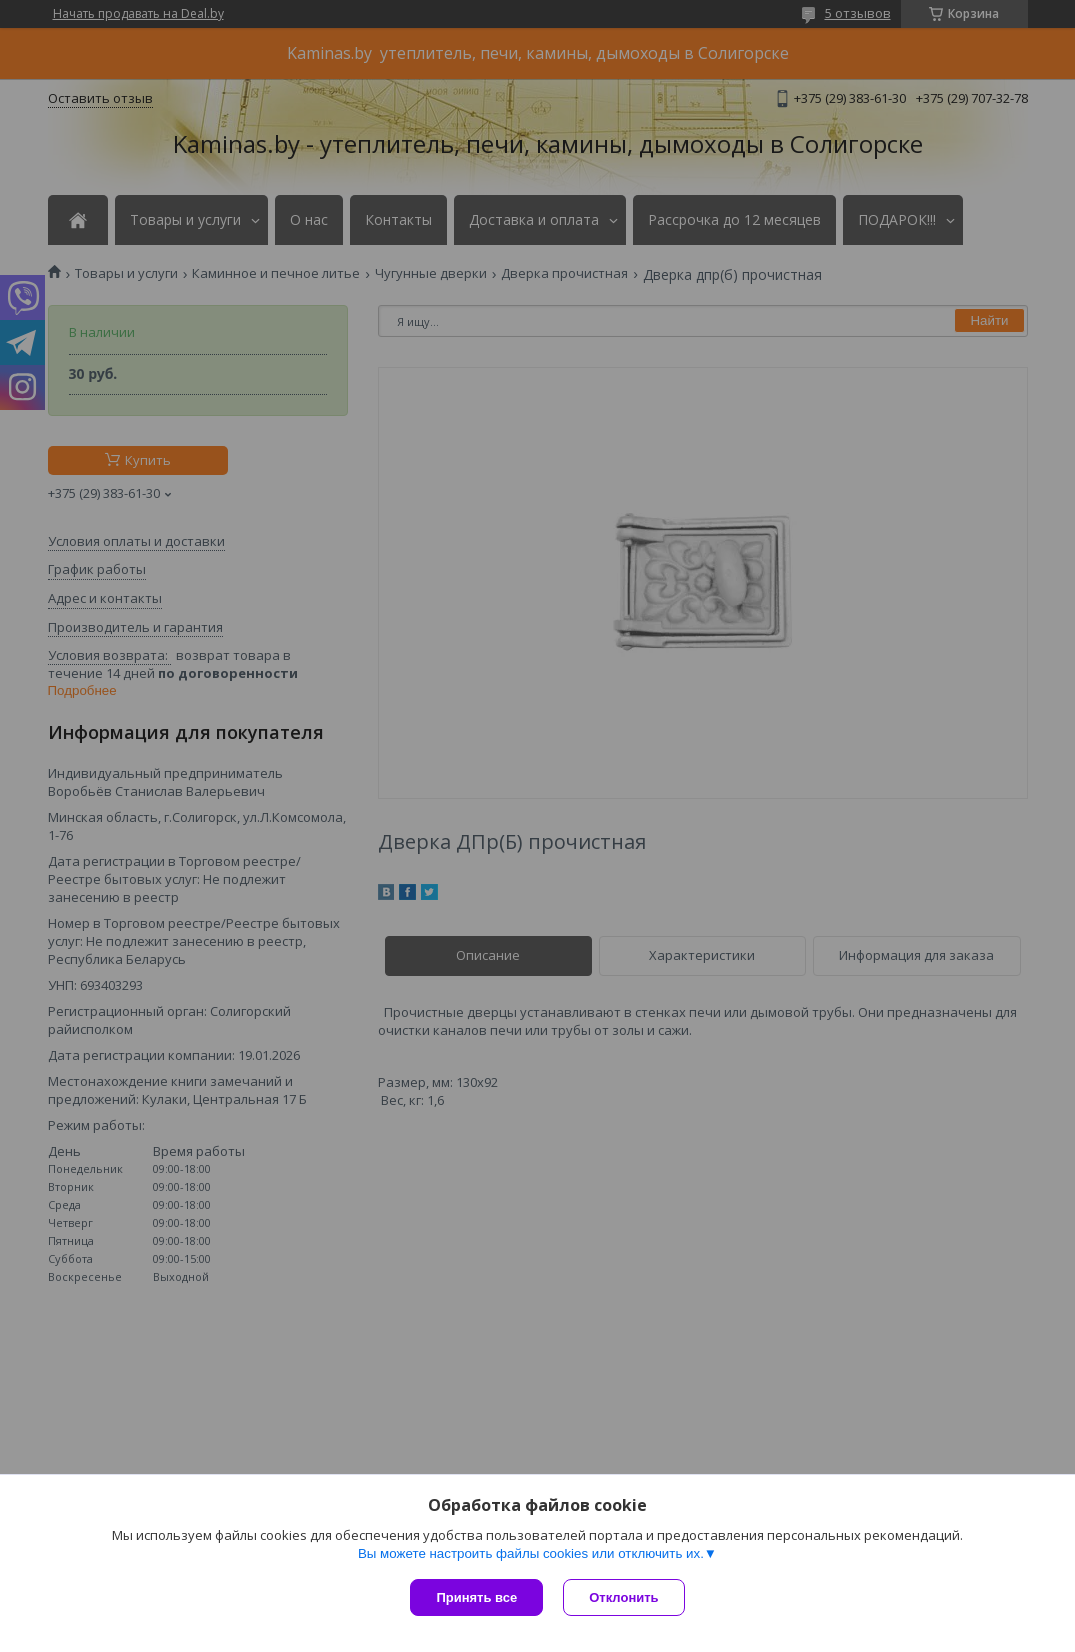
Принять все (476, 1597)
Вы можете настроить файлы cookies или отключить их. (531, 1553)
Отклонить (623, 1597)
